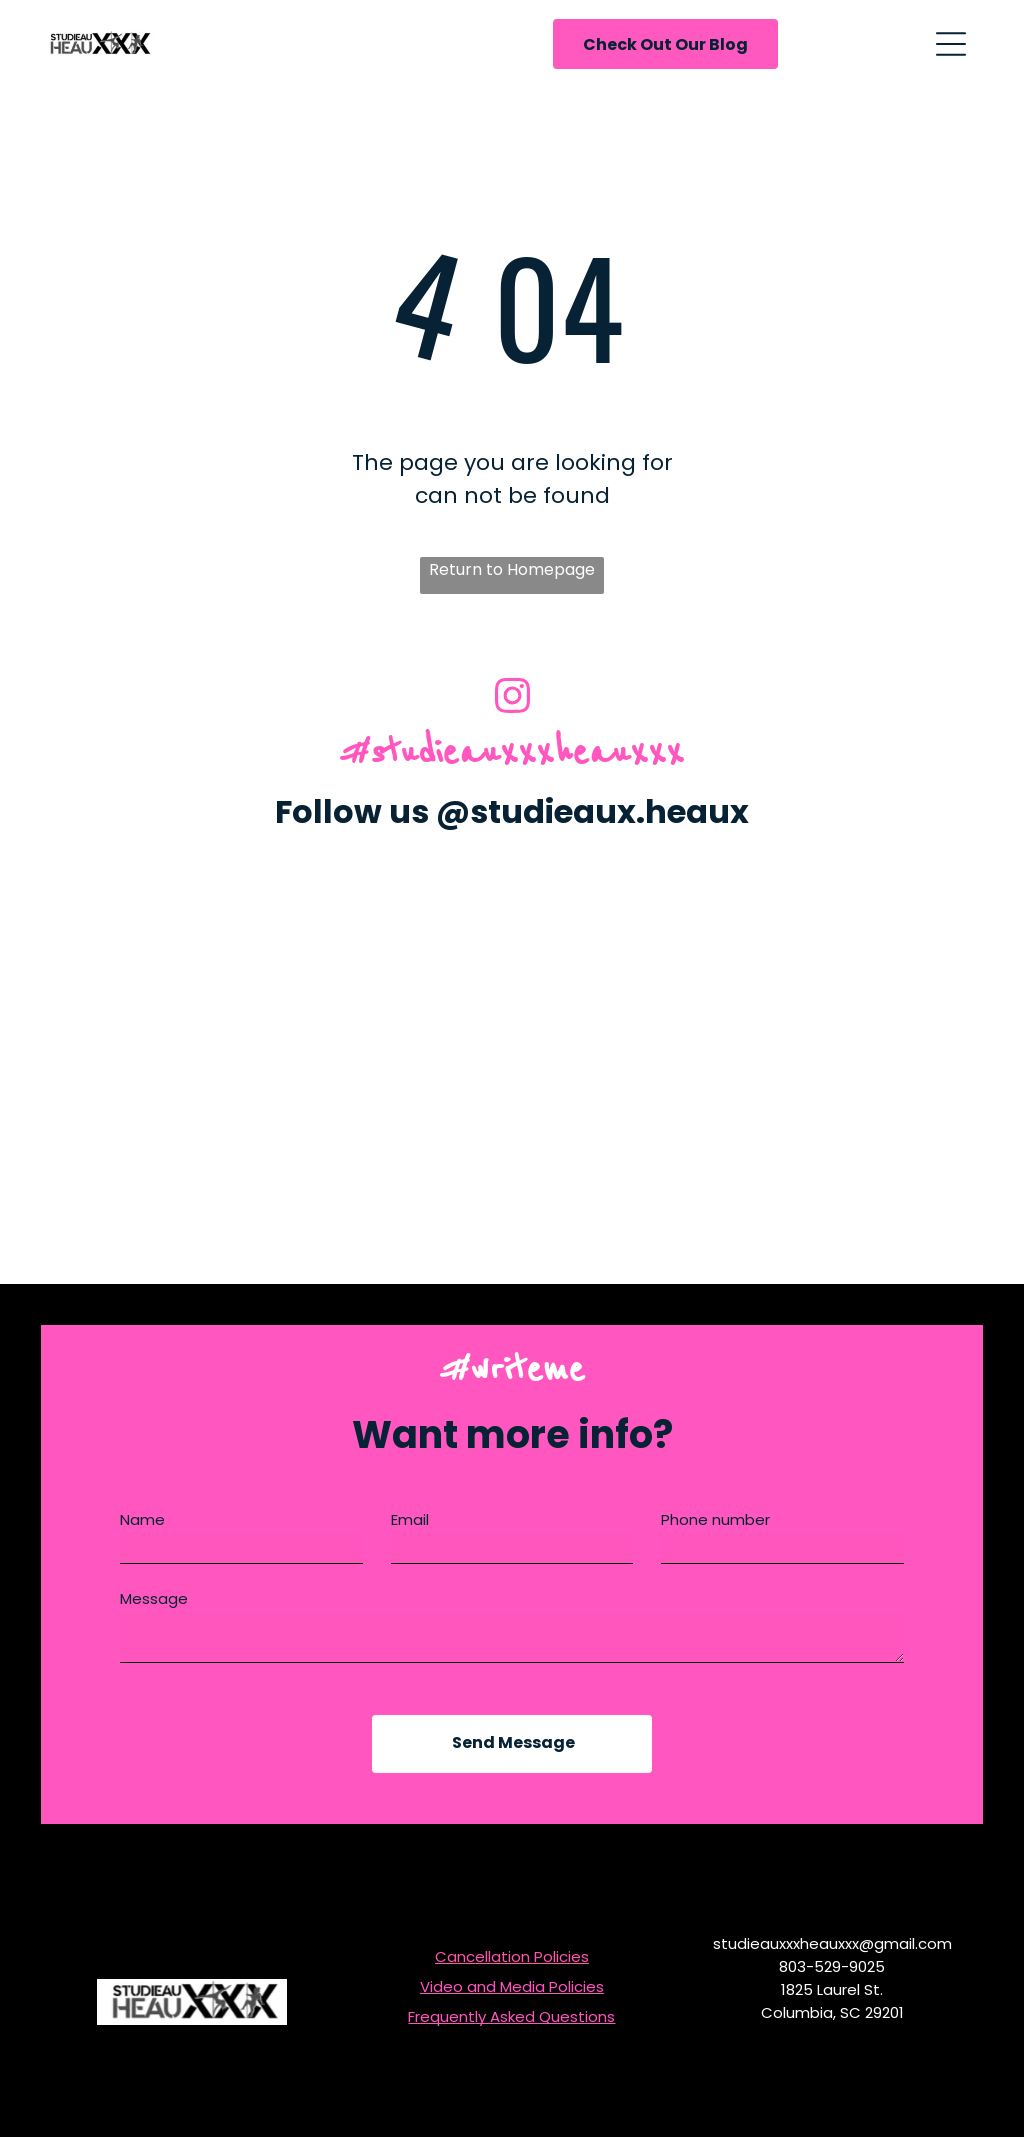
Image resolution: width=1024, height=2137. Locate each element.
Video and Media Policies (512, 1986)
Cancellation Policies (512, 1956)
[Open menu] (951, 44)
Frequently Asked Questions (511, 2016)
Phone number (715, 1519)
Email (410, 1519)
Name (142, 1519)
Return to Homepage (512, 569)
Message (154, 1598)
